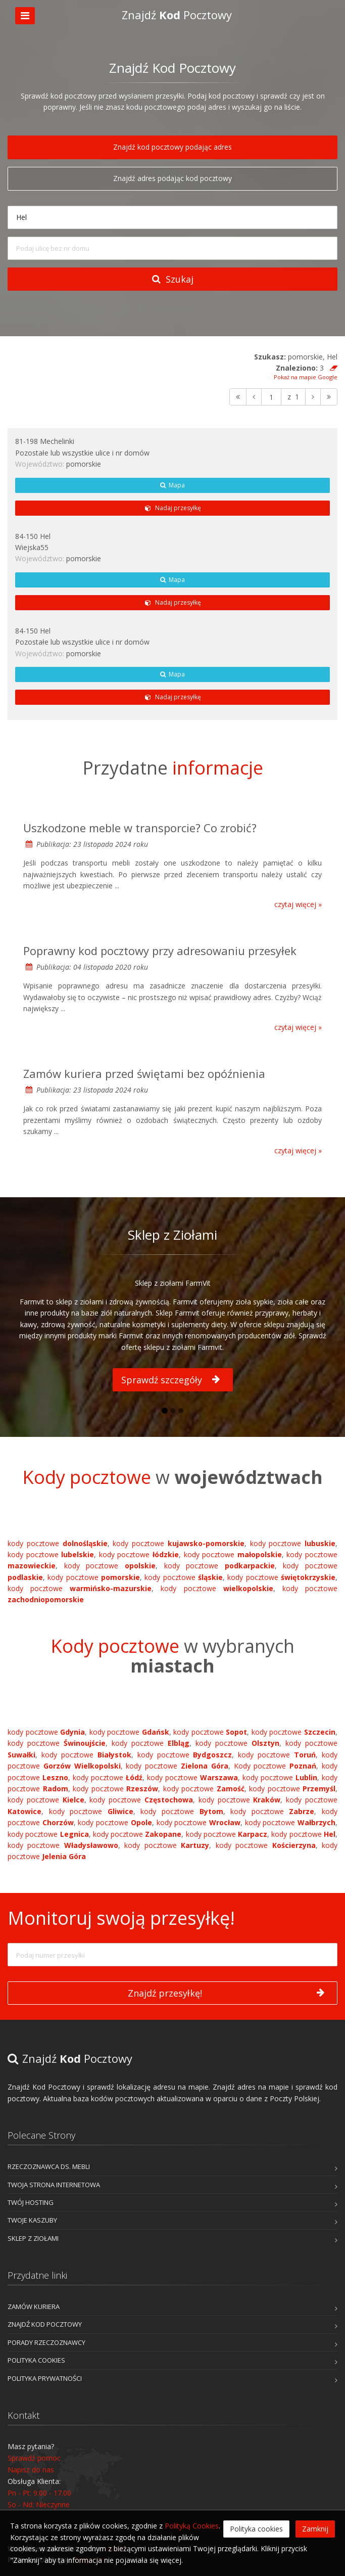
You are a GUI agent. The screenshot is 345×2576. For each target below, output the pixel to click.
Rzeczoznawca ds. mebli (49, 2166)
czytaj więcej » (298, 904)
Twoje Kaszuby (32, 2220)
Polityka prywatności (45, 2378)
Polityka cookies (36, 2360)
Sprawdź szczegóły (170, 1379)
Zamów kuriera (34, 2306)
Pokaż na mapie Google (305, 377)
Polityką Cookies (192, 2525)
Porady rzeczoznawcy (46, 2342)
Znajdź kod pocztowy (45, 2324)
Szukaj (172, 279)
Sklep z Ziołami (33, 2238)
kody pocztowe (58, 1543)
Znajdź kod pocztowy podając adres (172, 147)
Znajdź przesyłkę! (226, 1992)
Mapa (172, 485)
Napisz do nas (31, 2469)
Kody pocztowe (275, 1766)
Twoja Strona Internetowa (54, 2184)
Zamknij (315, 2529)
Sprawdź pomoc (34, 2458)
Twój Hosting (31, 2202)
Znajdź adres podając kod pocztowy (172, 178)
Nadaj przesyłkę (172, 508)
